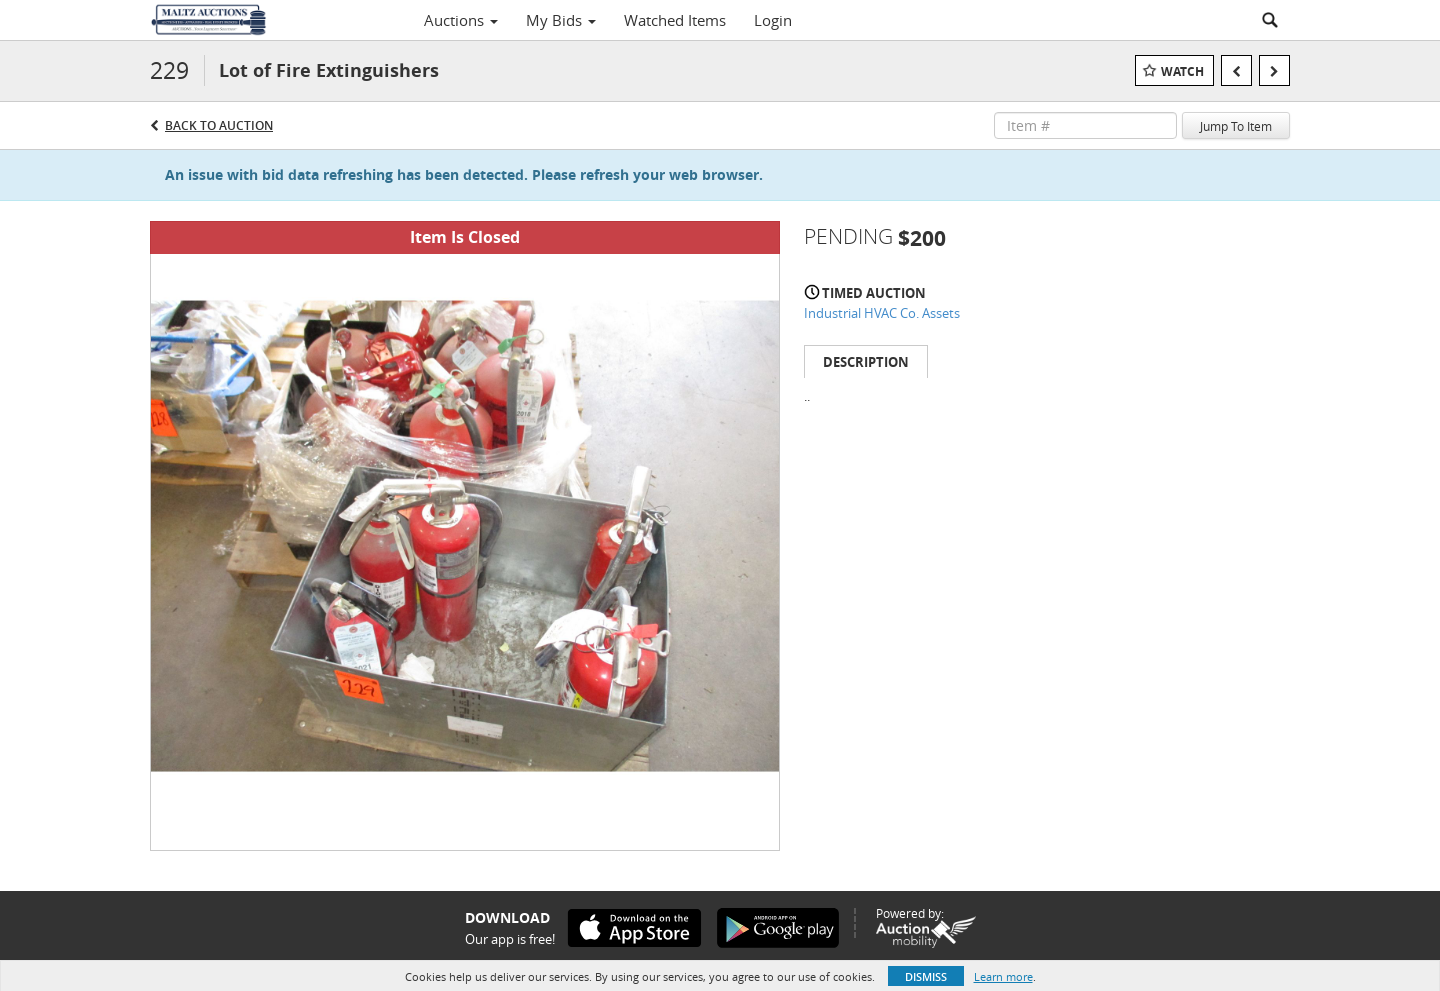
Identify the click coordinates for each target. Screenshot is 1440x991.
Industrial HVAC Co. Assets (882, 313)
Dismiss (926, 976)
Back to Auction (219, 125)
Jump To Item (1236, 126)
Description (866, 362)
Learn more (1003, 976)
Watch (1182, 71)
